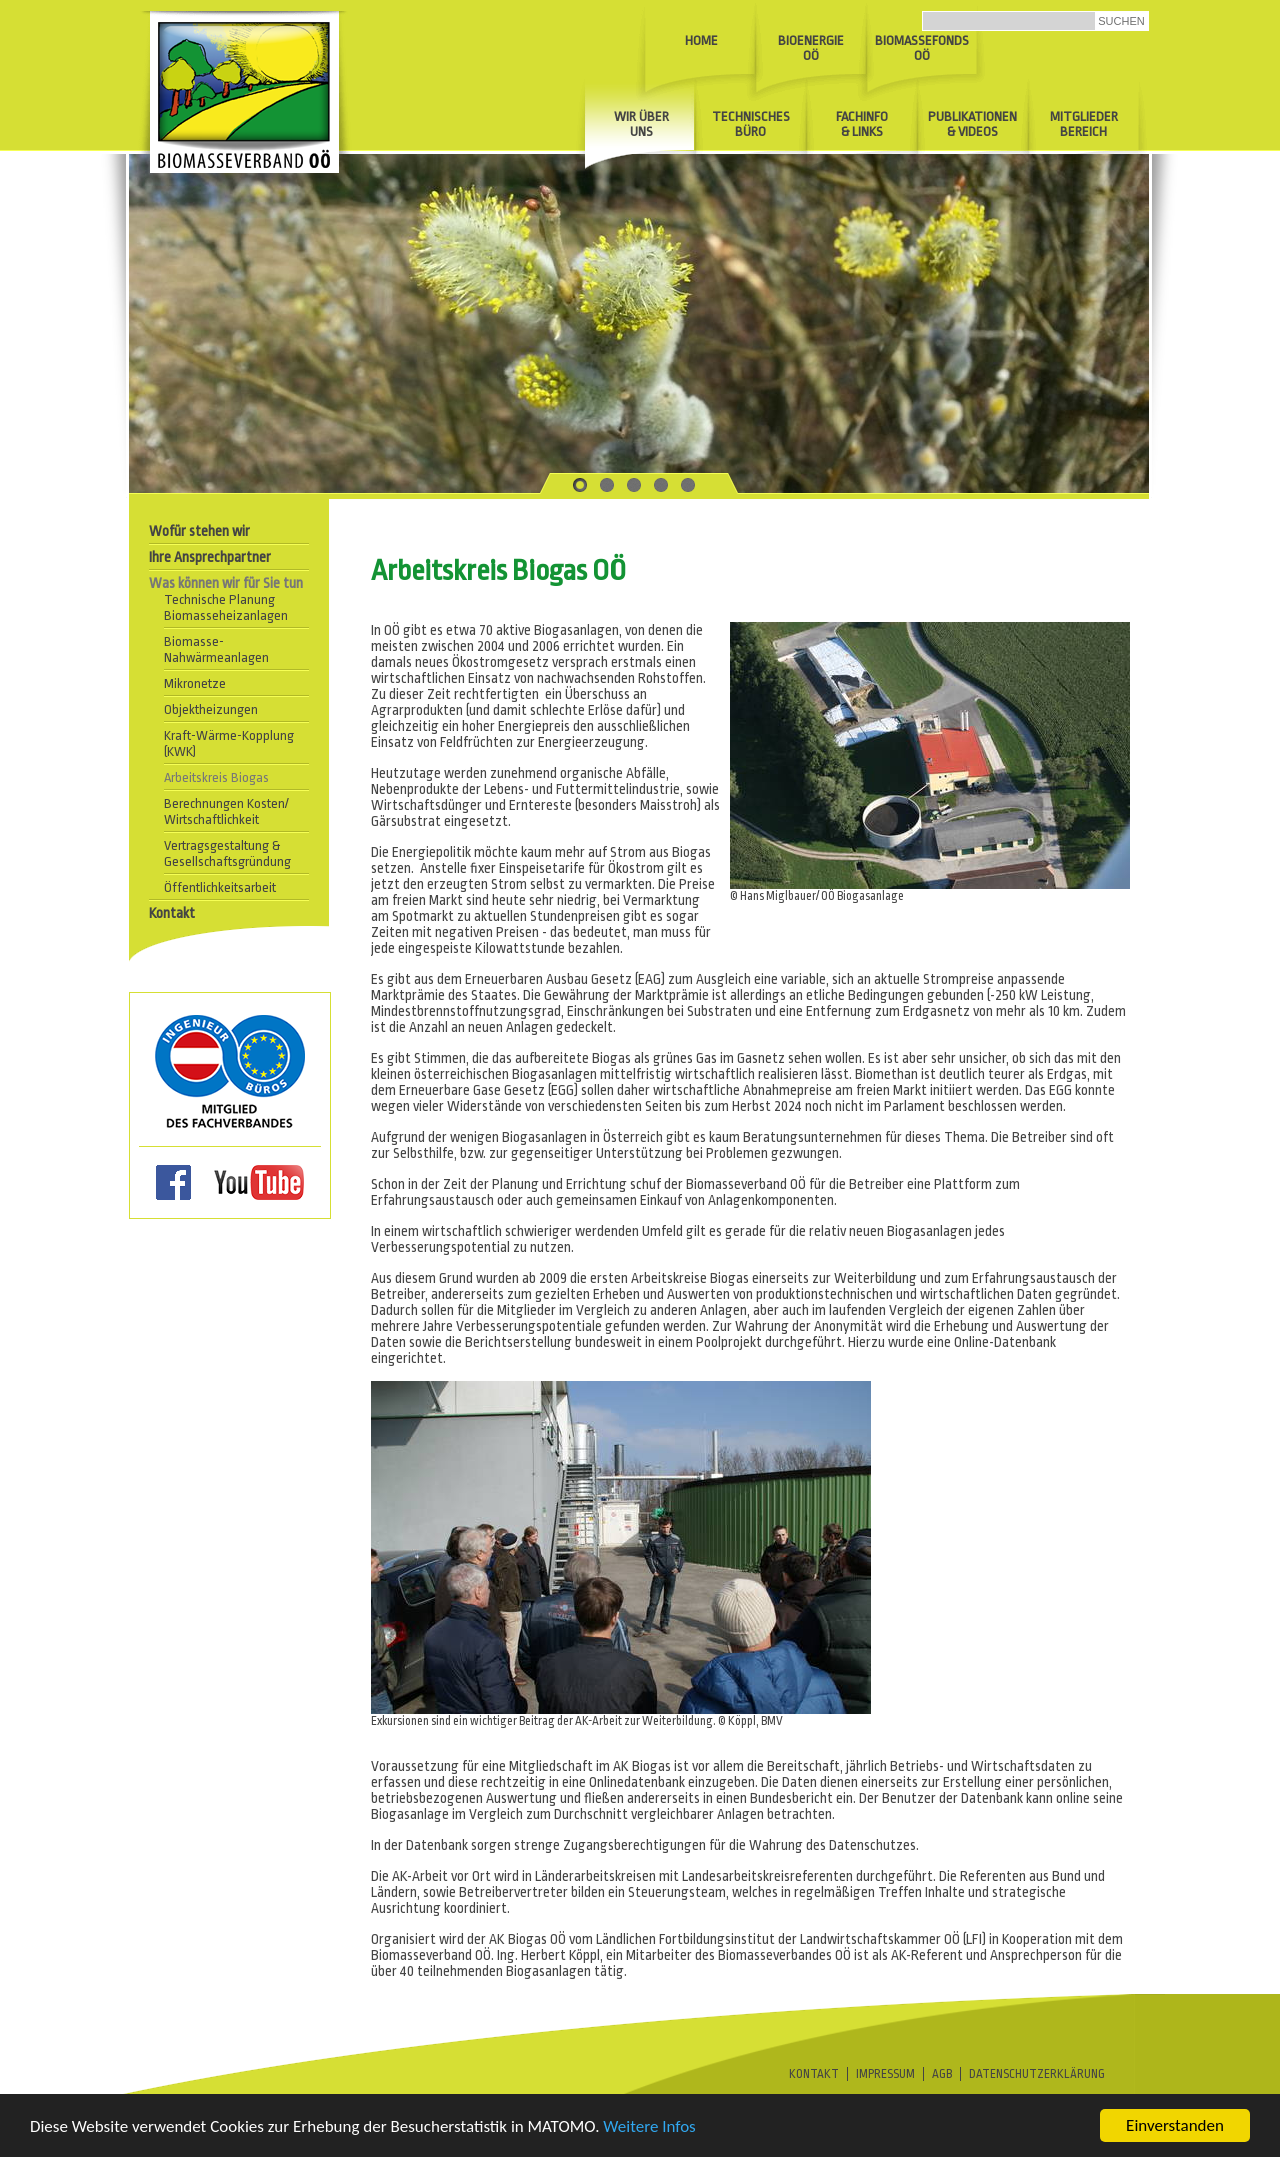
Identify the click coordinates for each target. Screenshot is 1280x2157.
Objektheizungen (211, 709)
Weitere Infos (649, 2130)
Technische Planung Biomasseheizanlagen (226, 607)
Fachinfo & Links (862, 124)
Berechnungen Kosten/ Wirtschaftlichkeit (226, 811)
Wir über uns (641, 124)
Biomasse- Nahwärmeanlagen (216, 649)
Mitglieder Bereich (1084, 124)
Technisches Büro (751, 124)
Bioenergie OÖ (811, 48)
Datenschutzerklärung (1037, 2074)
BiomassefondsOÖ (922, 48)
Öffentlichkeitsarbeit (220, 887)
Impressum (885, 2074)
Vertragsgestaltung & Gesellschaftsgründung (227, 853)
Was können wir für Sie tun (226, 583)
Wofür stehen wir (199, 531)
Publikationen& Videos (972, 124)
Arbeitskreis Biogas (216, 777)
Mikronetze (195, 683)
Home (701, 40)
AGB (942, 2074)
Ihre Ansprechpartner (210, 557)
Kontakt (172, 913)
